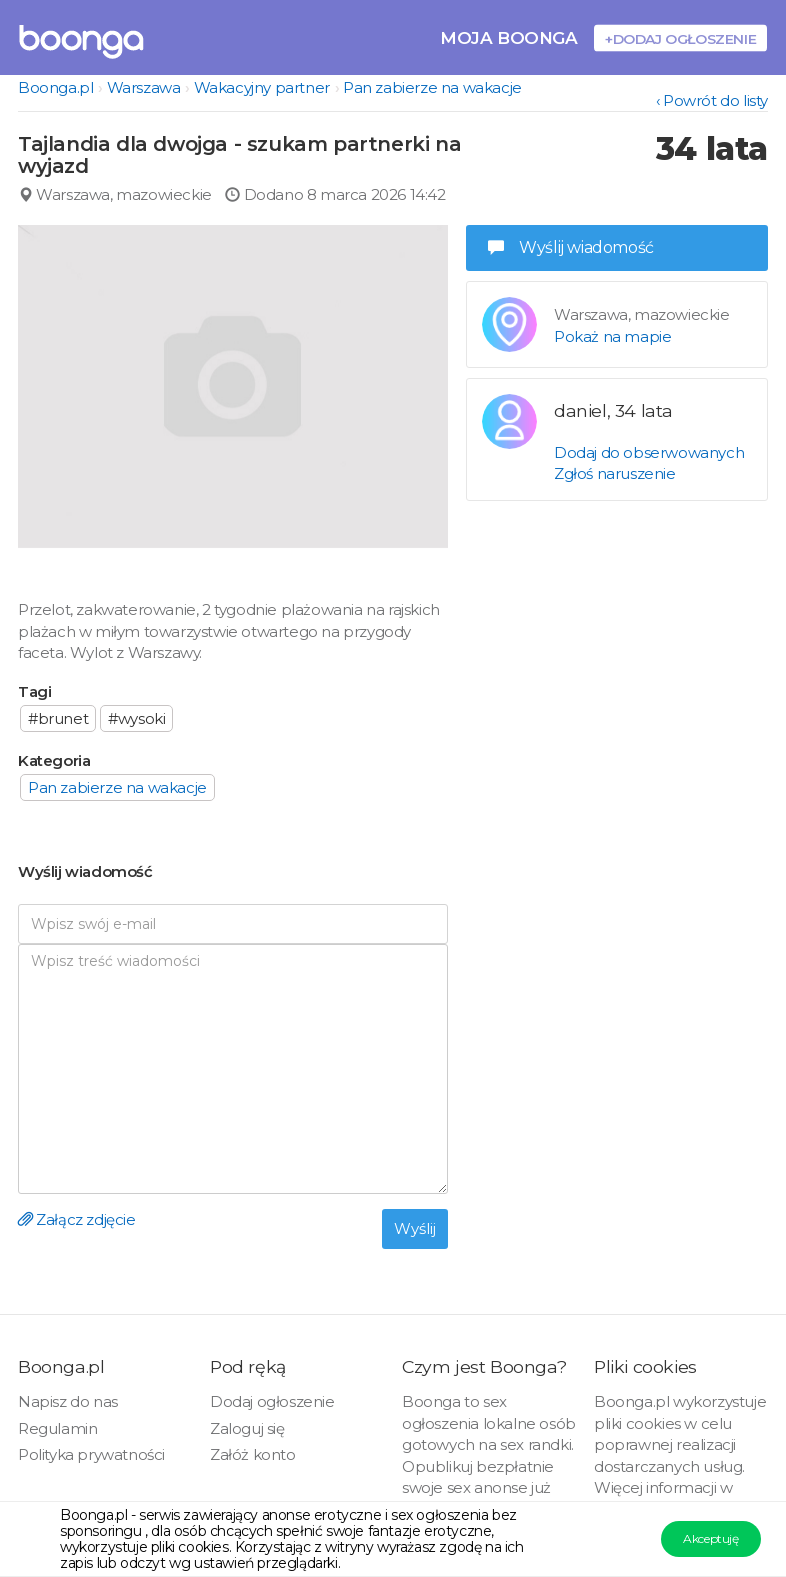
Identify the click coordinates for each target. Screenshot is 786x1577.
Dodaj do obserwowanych (649, 452)
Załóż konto (253, 1454)
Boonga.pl (55, 87)
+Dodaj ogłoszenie (680, 38)
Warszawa (144, 87)
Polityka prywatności (91, 1454)
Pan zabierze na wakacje (432, 87)
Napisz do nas (68, 1401)
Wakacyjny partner (262, 87)
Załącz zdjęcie (77, 1219)
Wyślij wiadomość (571, 247)
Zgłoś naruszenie (615, 473)
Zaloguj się (247, 1428)
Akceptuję (710, 1538)
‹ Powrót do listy (712, 100)
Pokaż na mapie (612, 336)
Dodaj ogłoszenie (272, 1401)
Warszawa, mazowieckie (115, 194)
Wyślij (415, 1228)
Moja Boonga (509, 37)
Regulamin (57, 1428)
